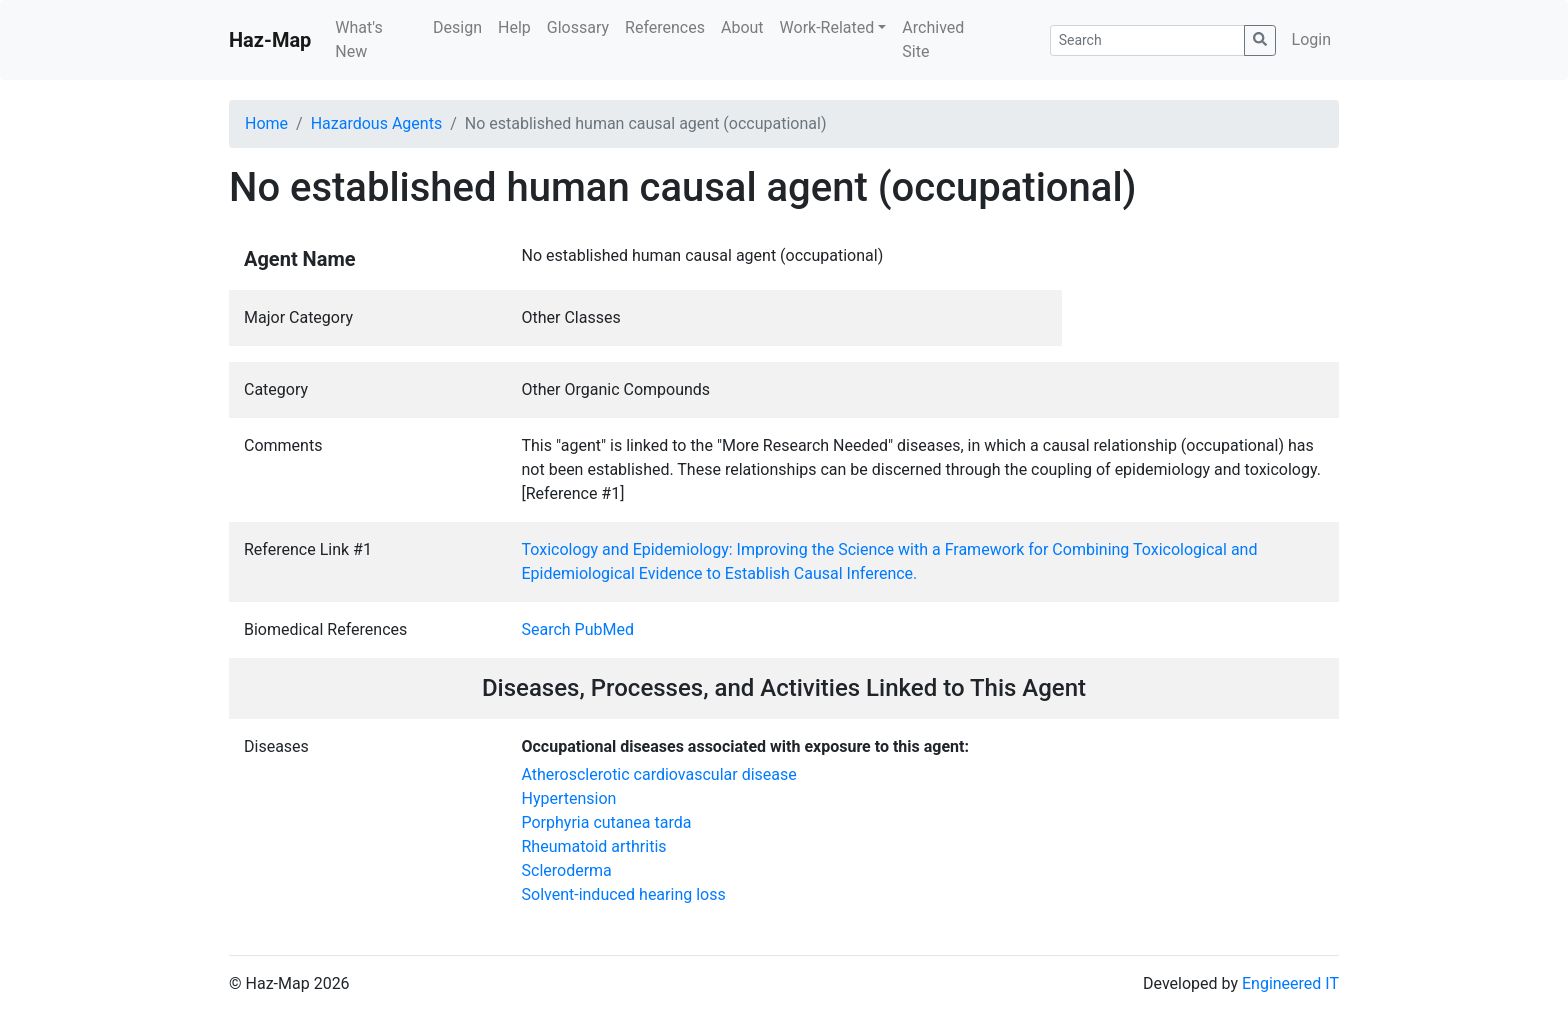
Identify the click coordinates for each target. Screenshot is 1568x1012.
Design (457, 27)
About (742, 27)
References (665, 27)
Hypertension (569, 798)
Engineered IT (1290, 983)
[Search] (1147, 40)
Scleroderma (567, 870)
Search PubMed (578, 629)
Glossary (578, 27)
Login (1311, 39)
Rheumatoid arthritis (594, 846)
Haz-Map (270, 40)
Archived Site (933, 39)
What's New (358, 39)
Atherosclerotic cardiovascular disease (659, 774)
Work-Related (827, 27)
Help (514, 27)
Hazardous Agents (376, 123)
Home (266, 123)
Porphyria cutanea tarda (607, 822)
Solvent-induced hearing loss (624, 894)
